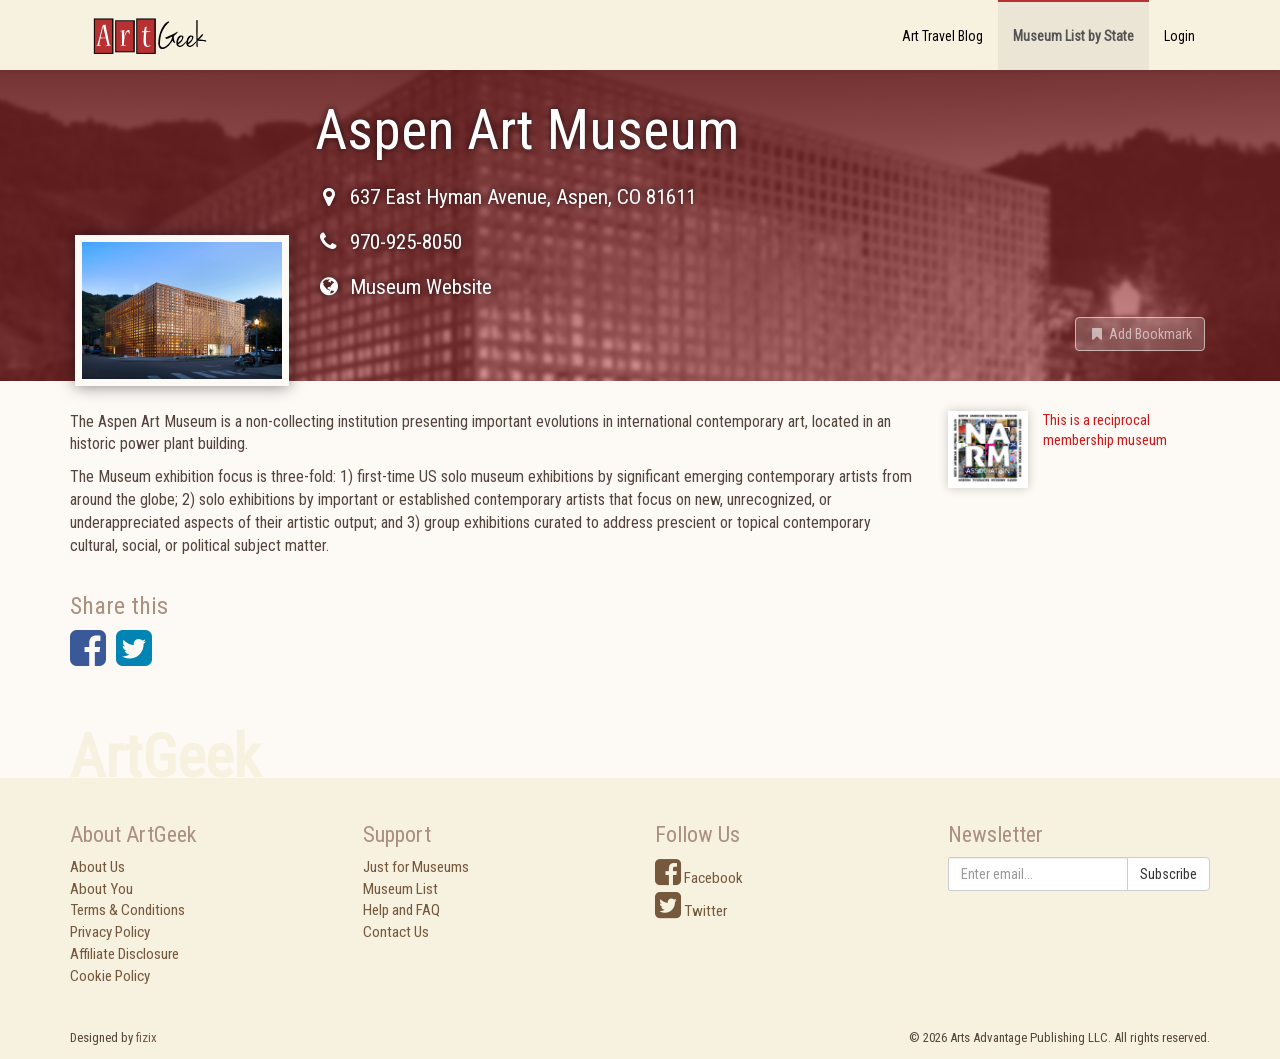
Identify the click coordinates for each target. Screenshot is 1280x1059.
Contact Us (396, 932)
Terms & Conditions (127, 910)
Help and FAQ (401, 910)
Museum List (400, 889)
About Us (97, 867)
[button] (1140, 334)
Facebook (699, 878)
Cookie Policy (110, 976)
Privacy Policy (110, 932)
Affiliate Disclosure (124, 954)
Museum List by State (1073, 36)
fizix (146, 1037)
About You (101, 889)
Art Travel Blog (942, 36)
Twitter (691, 911)
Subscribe (1168, 874)
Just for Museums (416, 867)
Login (1179, 36)
